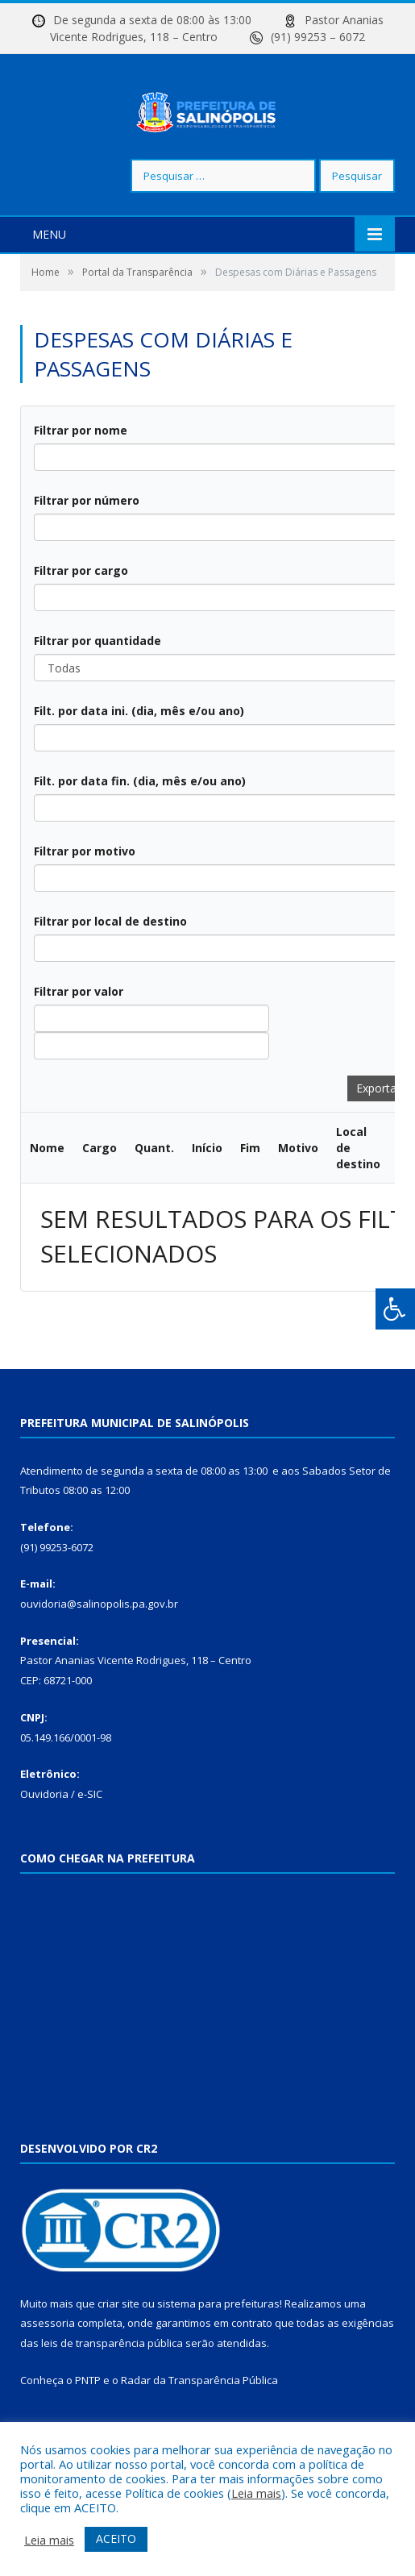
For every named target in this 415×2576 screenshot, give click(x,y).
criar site (118, 2352)
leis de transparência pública (112, 2391)
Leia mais (256, 2493)
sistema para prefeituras (218, 2352)
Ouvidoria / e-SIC (61, 1842)
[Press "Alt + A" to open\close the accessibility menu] (395, 1309)
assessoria (47, 2372)
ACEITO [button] (116, 2538)
